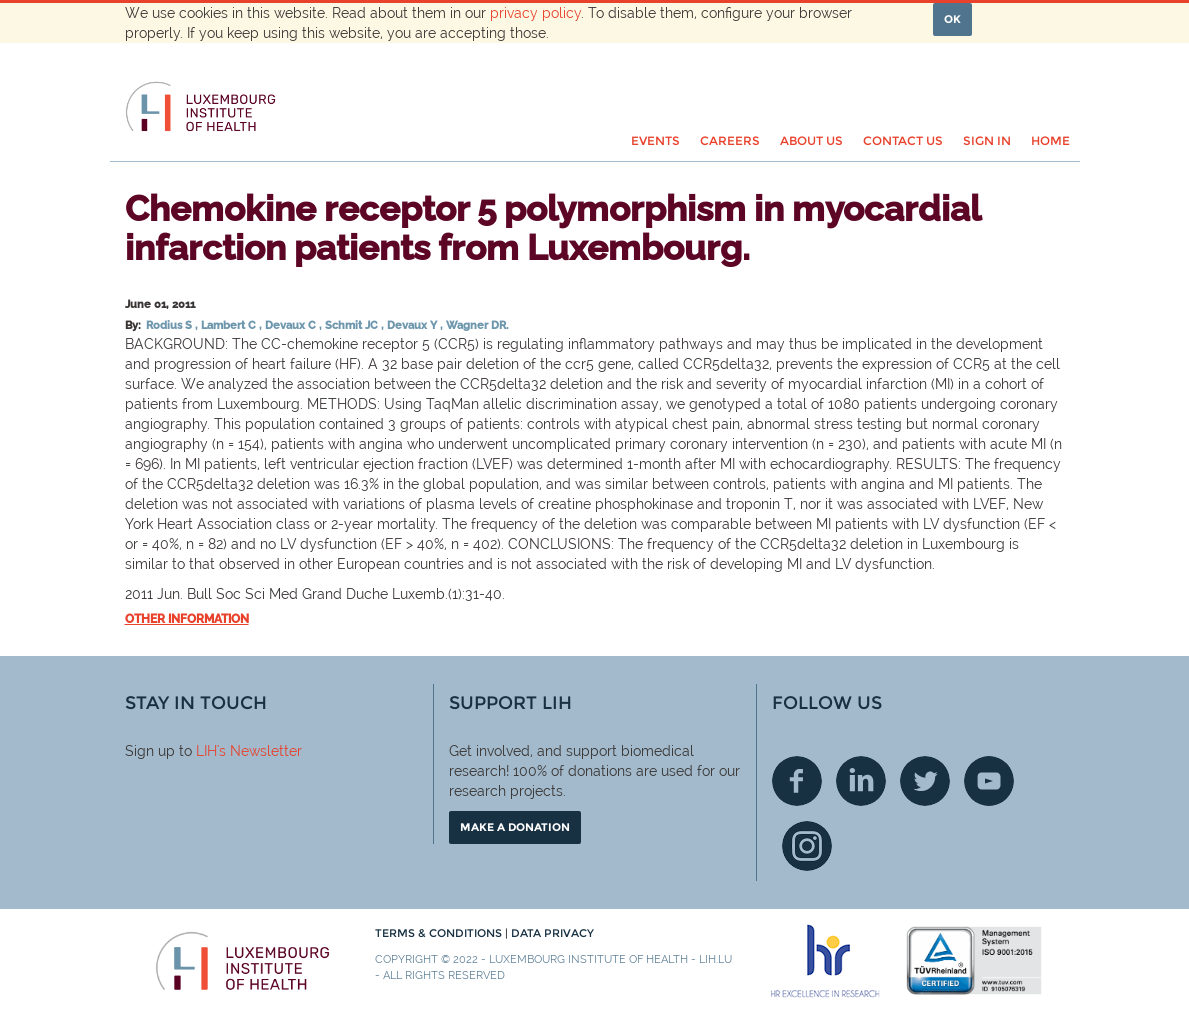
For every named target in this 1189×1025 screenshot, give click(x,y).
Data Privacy (552, 933)
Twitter (925, 781)
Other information (187, 619)
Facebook (797, 781)
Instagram (807, 846)
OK (952, 19)
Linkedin (861, 781)
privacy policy (535, 13)
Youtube (989, 781)
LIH (206, 751)
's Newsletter (259, 751)
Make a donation (515, 827)
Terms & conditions (440, 933)
